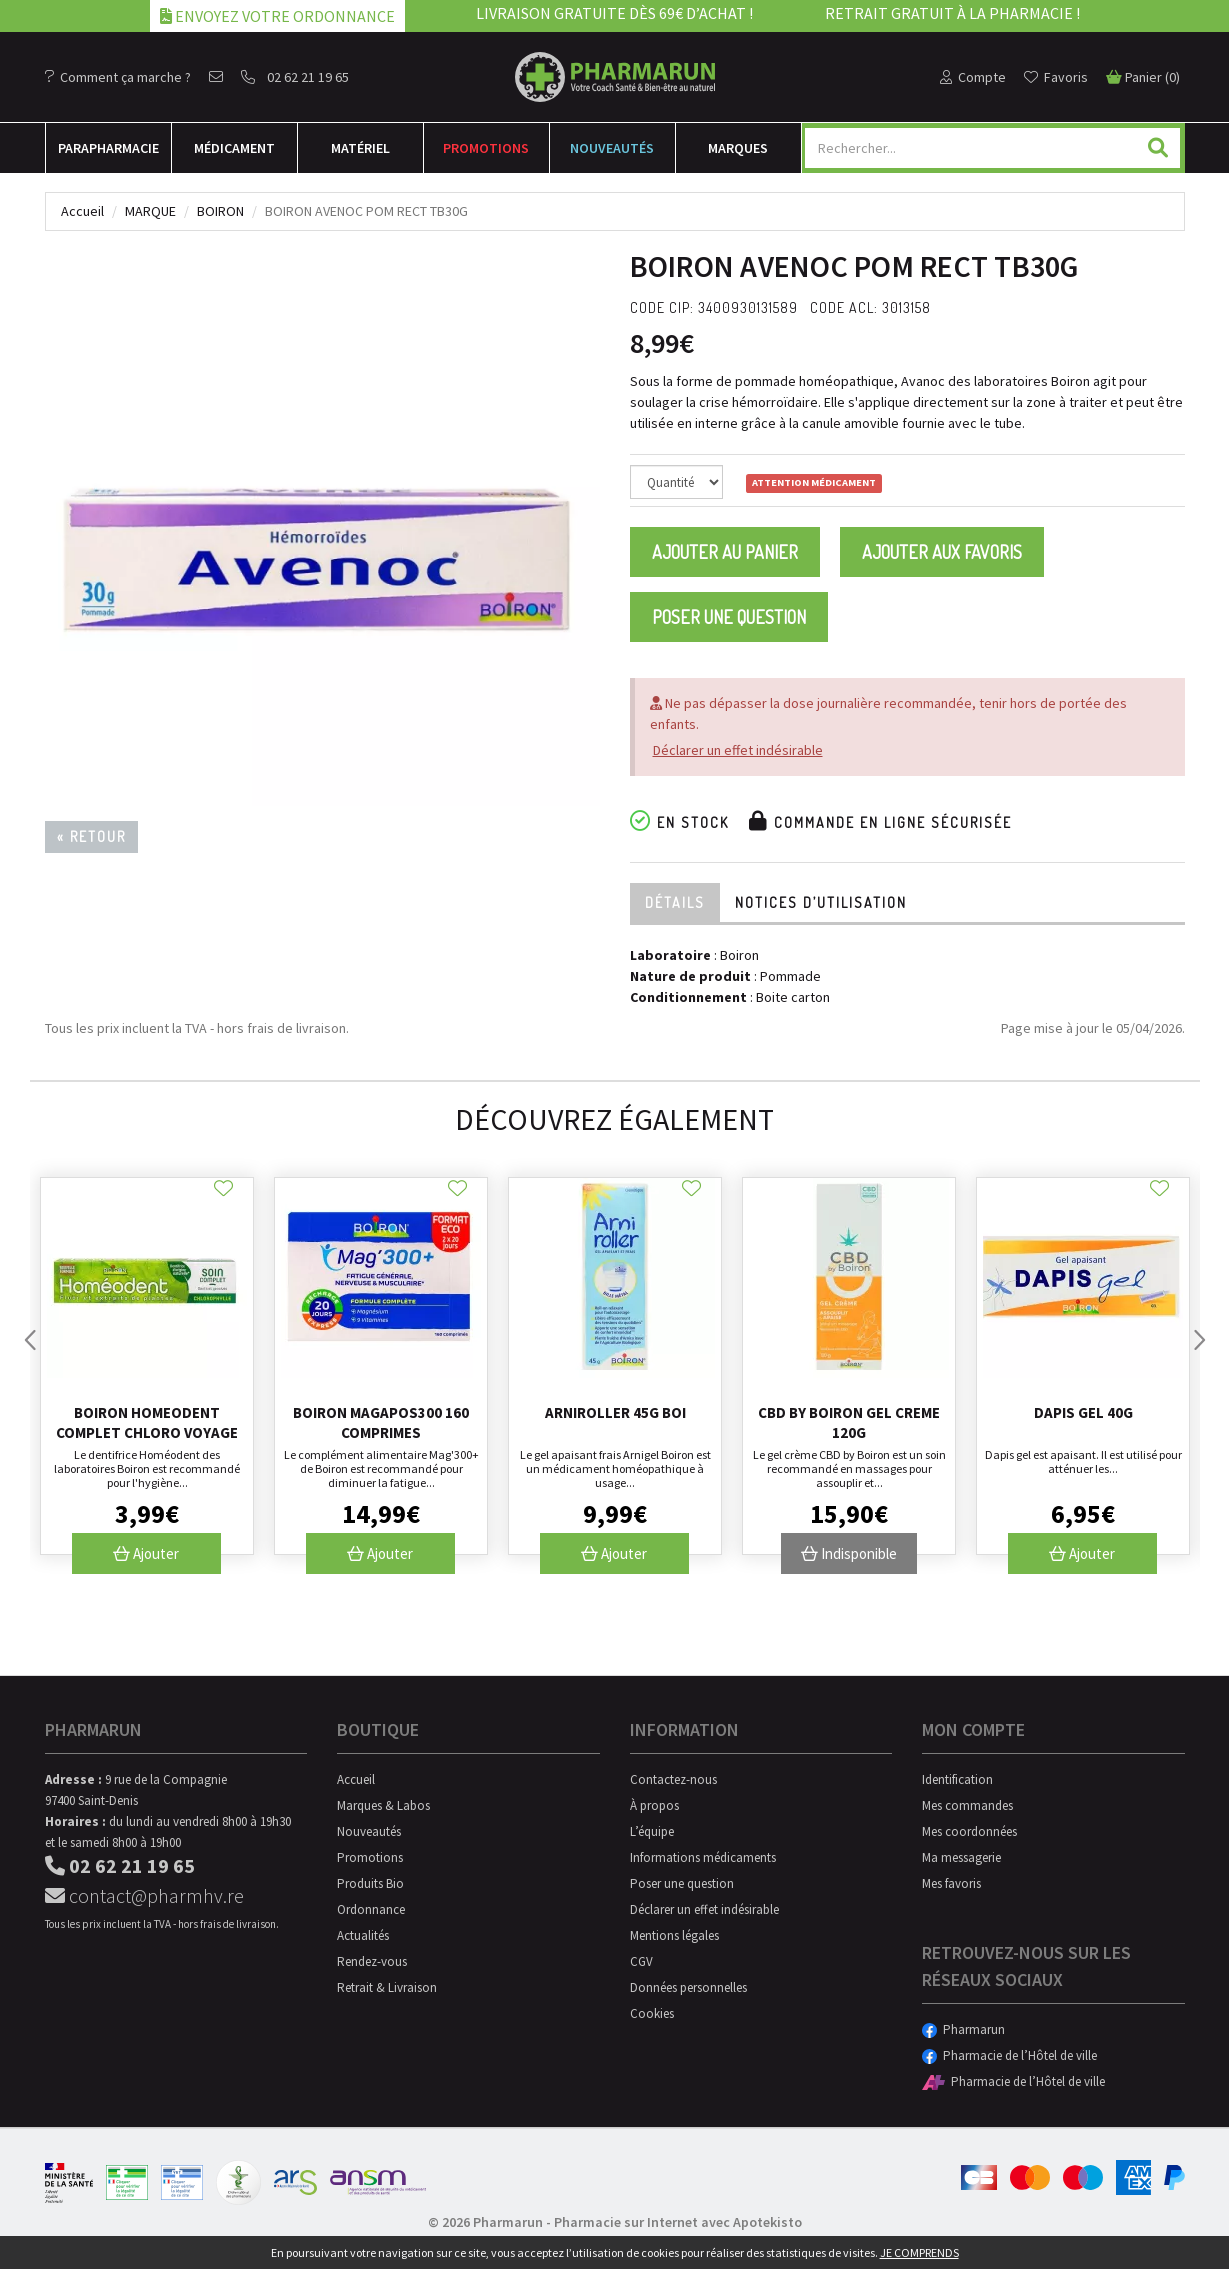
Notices (821, 902)
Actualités (363, 1935)
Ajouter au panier (725, 552)
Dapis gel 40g (1083, 1412)
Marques (738, 148)
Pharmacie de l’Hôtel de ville (1009, 2055)
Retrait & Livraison (387, 1987)
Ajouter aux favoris (942, 552)
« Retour (91, 836)
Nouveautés (612, 148)
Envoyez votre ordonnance (277, 16)
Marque (150, 211)
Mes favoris (951, 1883)
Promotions (486, 148)
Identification (957, 1779)
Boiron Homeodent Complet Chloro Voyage (147, 1422)
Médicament (234, 148)
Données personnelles (688, 1987)
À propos (654, 1805)
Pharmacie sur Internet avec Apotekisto (678, 2222)
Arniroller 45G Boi (615, 1412)
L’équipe (652, 1831)
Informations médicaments (703, 1857)
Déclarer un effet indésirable (738, 750)
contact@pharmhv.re (144, 1895)
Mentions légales (674, 1935)
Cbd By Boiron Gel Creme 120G (849, 1422)
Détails (675, 902)
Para (108, 148)
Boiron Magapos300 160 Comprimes (381, 1422)
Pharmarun (963, 2029)
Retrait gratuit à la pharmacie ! (952, 13)
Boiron (220, 211)
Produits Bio (370, 1883)
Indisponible (849, 1553)
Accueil (82, 211)
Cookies (652, 2013)
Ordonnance (371, 1909)
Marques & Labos (383, 1805)
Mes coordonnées (969, 1831)
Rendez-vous (372, 1961)
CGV (641, 1961)
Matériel (360, 148)
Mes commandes (967, 1805)
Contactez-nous (673, 1779)
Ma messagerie (961, 1857)
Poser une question (729, 617)
